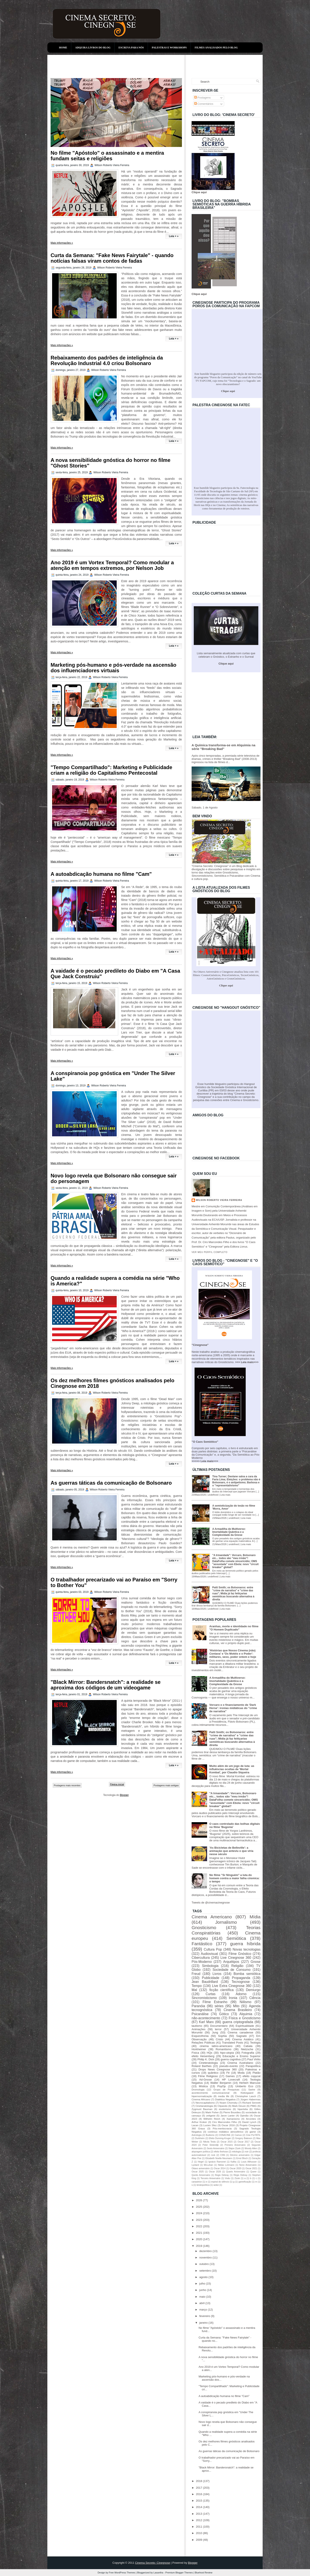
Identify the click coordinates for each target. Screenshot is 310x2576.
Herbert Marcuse (249, 2082)
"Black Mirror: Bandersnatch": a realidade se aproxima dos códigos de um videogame (106, 1685)
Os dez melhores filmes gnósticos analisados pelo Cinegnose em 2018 (112, 1383)
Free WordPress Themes (122, 2572)
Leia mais (225, 1494)
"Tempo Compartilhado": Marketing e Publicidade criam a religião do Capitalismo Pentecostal (111, 770)
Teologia (255, 2042)
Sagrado (241, 2036)
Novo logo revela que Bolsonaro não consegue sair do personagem (114, 1178)
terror (218, 2029)
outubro (204, 2264)
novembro (205, 2257)
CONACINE (225, 2135)
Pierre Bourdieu (232, 2112)
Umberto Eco (244, 2086)
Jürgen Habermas (250, 2099)
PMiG (253, 2105)
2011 (199, 2526)
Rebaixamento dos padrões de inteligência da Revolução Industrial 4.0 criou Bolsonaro (107, 360)
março (203, 2309)
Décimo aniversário (240, 2155)
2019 (199, 2245)
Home (63, 47)
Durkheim (200, 2138)
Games (230, 2076)
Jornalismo (226, 1922)
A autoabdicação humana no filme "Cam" (101, 874)
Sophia (222, 2036)
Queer (253, 2171)
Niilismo (245, 2002)
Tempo (197, 1986)
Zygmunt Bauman (202, 2109)
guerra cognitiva (231, 2059)
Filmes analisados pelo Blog (216, 47)
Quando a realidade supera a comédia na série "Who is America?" (115, 1280)
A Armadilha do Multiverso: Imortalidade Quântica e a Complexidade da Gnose (229, 1531)
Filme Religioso (208, 2076)
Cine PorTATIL (253, 2135)
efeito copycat (251, 2076)
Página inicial (117, 1784)
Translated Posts (232, 2042)
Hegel (201, 2162)
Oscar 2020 (235, 2168)
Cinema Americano (212, 1916)
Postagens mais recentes (67, 1785)
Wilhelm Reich (211, 2118)
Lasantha (158, 2572)
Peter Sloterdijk (211, 2145)
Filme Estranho (215, 2002)
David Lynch (249, 2122)
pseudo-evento (228, 2066)
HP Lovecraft (231, 2079)
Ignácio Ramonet (217, 2162)
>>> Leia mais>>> (246, 1362)
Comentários (203, 103)
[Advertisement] (155, 64)
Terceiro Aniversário (210, 2178)
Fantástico (202, 1943)
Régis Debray (241, 2175)
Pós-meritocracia (222, 2128)
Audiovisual (209, 1954)
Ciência (254, 1998)
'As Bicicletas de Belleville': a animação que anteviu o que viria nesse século (231, 1851)
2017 (199, 2487)
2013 (199, 2513)
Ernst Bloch (242, 2158)
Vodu (227, 2178)
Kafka (233, 2162)
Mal (194, 1990)
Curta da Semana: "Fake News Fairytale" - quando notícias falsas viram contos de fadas (112, 258)
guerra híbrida (245, 1943)
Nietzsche (247, 2049)
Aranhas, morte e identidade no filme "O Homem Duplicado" (233, 1628)
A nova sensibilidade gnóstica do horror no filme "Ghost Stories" (110, 463)
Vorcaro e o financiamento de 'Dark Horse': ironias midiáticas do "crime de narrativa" (233, 1708)
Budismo (210, 2135)
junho (202, 2290)
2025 (199, 2206)
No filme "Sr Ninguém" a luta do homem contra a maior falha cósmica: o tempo (234, 1878)
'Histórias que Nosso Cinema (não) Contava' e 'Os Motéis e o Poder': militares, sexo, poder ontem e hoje (232, 1653)
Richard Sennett (251, 2102)
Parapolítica (253, 2066)
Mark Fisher (212, 2112)
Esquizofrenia (200, 2036)
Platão (256, 2072)
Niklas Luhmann (226, 2165)
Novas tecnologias (246, 1949)
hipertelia (243, 2109)
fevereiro (204, 2316)
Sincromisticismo (204, 1998)
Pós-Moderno (202, 1962)
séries (219, 2006)
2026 (199, 2200)
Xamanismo (233, 2118)
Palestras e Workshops (169, 47)
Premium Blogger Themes (179, 2572)
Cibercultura (201, 1957)
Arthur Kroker (199, 2122)
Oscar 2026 (215, 2171)
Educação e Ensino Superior (241, 2056)
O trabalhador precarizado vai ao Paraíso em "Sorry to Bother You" (114, 1582)
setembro (205, 2270)
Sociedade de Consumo (231, 1969)
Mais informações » (62, 242)
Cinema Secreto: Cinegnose (152, 2562)
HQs (209, 2052)
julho (202, 2283)
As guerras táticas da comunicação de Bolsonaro (111, 1483)
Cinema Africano (201, 2099)
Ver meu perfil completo (210, 1252)
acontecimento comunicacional (210, 2092)
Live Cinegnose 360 (235, 1957)
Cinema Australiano (240, 2062)
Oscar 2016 (228, 2125)
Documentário (219, 2025)
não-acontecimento (206, 2018)
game (253, 2131)
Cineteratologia (208, 2062)
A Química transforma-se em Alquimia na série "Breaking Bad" (223, 747)
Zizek (237, 2178)
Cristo (219, 2039)
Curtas (210, 1994)
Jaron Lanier (227, 2115)
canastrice (197, 2182)
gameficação (245, 2182)
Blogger (124, 1795)
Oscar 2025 (198, 2171)
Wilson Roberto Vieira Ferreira (219, 1200)
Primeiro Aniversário (235, 2145)
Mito (236, 2006)
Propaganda (241, 1978)
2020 (199, 2239)
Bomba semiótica (247, 1974)
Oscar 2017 (243, 2142)
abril (202, 2303)
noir (246, 2151)
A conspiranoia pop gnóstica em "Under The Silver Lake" (113, 1076)
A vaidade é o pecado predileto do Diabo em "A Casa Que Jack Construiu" (115, 973)
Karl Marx (206, 2022)
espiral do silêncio (220, 2182)
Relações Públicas (203, 2042)
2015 (199, 2500)
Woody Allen (251, 2148)
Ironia (233, 1998)
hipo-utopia (227, 2052)
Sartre (251, 2089)
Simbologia (210, 1966)
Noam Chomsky (229, 2102)
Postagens (202, 97)
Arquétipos (231, 1962)
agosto (203, 2277)
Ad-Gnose (205, 2079)
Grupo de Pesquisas (226, 2089)
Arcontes (251, 2118)
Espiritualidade (245, 2025)
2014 (199, 2507)
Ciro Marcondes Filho (224, 2122)
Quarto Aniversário (235, 2171)
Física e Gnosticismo (244, 2018)
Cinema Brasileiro (238, 2010)
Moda (241, 2072)
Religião (237, 1966)
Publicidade (210, 1978)
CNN (222, 2155)
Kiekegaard (247, 2092)
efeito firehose (221, 2151)
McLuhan (208, 2165)
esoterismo (225, 2109)
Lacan (195, 2125)
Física (195, 2052)
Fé (227, 2072)
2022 (199, 2226)
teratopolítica (203, 2185)
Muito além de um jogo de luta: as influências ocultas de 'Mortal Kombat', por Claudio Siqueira (231, 1769)
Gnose (255, 1962)
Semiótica (236, 1938)
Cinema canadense (240, 2032)
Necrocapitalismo (205, 2102)
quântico (213, 2072)
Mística (203, 2086)
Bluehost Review (203, 2572)
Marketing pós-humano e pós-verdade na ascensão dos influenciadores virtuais (113, 667)
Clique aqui (199, 192)
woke (216, 2185)
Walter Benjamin (220, 2082)
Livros (217, 1974)
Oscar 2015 (226, 2142)
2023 (199, 2219)
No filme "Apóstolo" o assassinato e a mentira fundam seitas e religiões (107, 155)
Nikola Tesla (209, 2142)
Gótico (224, 2014)
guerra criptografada (237, 2022)
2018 (199, 2481)
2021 (199, 2232)
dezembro (205, 2251)
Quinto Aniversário (201, 2175)
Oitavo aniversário (201, 2168)
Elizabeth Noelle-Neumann (218, 2158)
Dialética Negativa (225, 2099)
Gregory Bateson (243, 2138)
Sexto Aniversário (215, 2148)
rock (213, 2155)
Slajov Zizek (234, 2148)
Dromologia (198, 2089)
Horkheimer (199, 2049)
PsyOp (221, 2086)
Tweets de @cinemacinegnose (211, 1902)
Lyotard (195, 2165)
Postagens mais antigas (166, 1785)
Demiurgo (253, 1990)
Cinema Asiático (242, 2039)
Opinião (244, 2115)
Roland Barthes (202, 2066)
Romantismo (223, 2049)
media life (223, 2096)
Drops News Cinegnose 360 (217, 2069)
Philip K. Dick (205, 2059)
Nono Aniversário (248, 2165)
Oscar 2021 (251, 2168)
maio (202, 2296)
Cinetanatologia (204, 2105)
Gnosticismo (204, 1927)
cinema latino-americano (216, 2046)
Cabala (247, 2046)
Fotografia (248, 2052)
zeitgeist (210, 2115)
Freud (196, 1974)
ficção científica (221, 1990)
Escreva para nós (131, 47)
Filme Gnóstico (239, 1954)
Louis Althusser (249, 2162)
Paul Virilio (253, 2059)
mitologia (236, 2151)
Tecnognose (241, 1982)
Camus (238, 2135)
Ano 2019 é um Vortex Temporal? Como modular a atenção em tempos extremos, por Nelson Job (112, 565)
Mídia (255, 1916)
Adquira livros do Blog (92, 47)
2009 (199, 2539)
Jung (215, 2032)
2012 (199, 2520)
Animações (198, 2029)
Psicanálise (200, 2014)
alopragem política (201, 2151)
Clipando (223, 2105)
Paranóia (198, 2006)
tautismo (197, 2025)
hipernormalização (202, 2096)
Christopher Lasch (245, 2096)
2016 (199, 2494)
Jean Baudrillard (205, 1982)
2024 (199, 2213)
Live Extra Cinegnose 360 (231, 1986)
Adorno (241, 1994)
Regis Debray (222, 2175)
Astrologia (197, 2135)
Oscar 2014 (219, 2168)
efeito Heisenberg (203, 2056)
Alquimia (245, 2014)
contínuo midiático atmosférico (225, 2131)
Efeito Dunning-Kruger (220, 2138)
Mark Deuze (239, 2105)
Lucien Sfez (210, 2125)
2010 (199, 2533)
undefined (213, 1494)
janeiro (203, 2322)
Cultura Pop (213, 1949)
